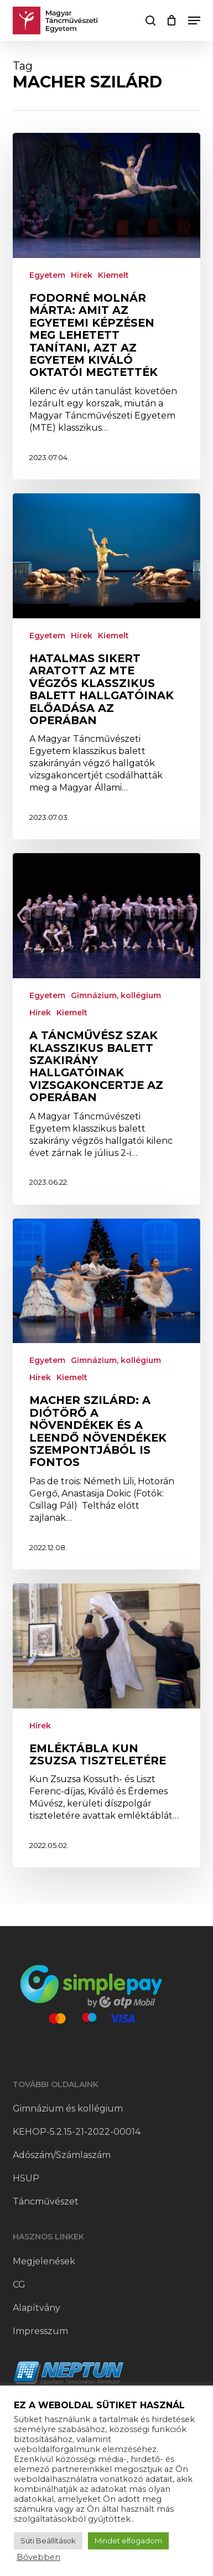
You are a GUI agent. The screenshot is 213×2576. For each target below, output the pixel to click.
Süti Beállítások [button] (48, 2540)
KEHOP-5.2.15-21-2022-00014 (77, 2131)
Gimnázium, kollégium (116, 995)
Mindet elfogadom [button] (128, 2540)
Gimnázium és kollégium (68, 2108)
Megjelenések (44, 2261)
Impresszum (40, 2331)
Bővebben (38, 2557)
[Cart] (172, 20)
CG (19, 2284)
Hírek (81, 275)
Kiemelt (113, 275)
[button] (194, 20)
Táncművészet (46, 2201)
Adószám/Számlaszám (62, 2155)
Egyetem (47, 275)
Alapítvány (36, 2308)
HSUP (26, 2178)
